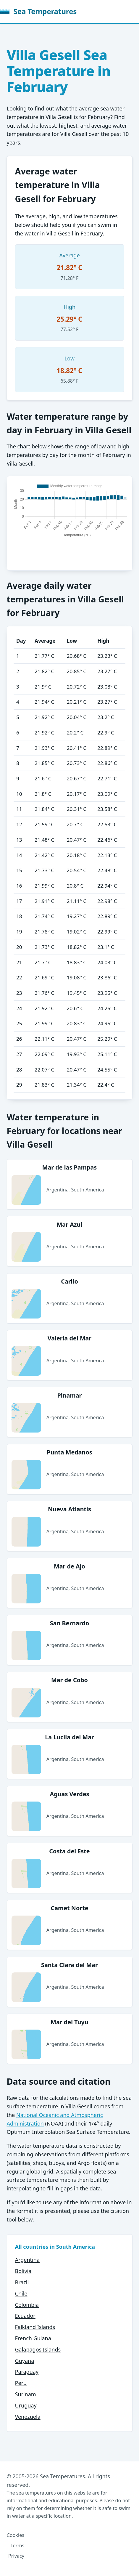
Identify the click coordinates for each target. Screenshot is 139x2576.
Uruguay (26, 2405)
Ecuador (25, 2315)
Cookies (16, 2535)
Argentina (27, 2259)
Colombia (27, 2304)
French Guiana (33, 2338)
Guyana (24, 2360)
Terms (17, 2545)
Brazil (22, 2282)
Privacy (16, 2556)
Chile (21, 2293)
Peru (21, 2382)
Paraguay (27, 2371)
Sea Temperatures (38, 11)
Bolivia (23, 2271)
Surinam (25, 2394)
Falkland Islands (35, 2326)
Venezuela (28, 2416)
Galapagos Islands (38, 2349)
